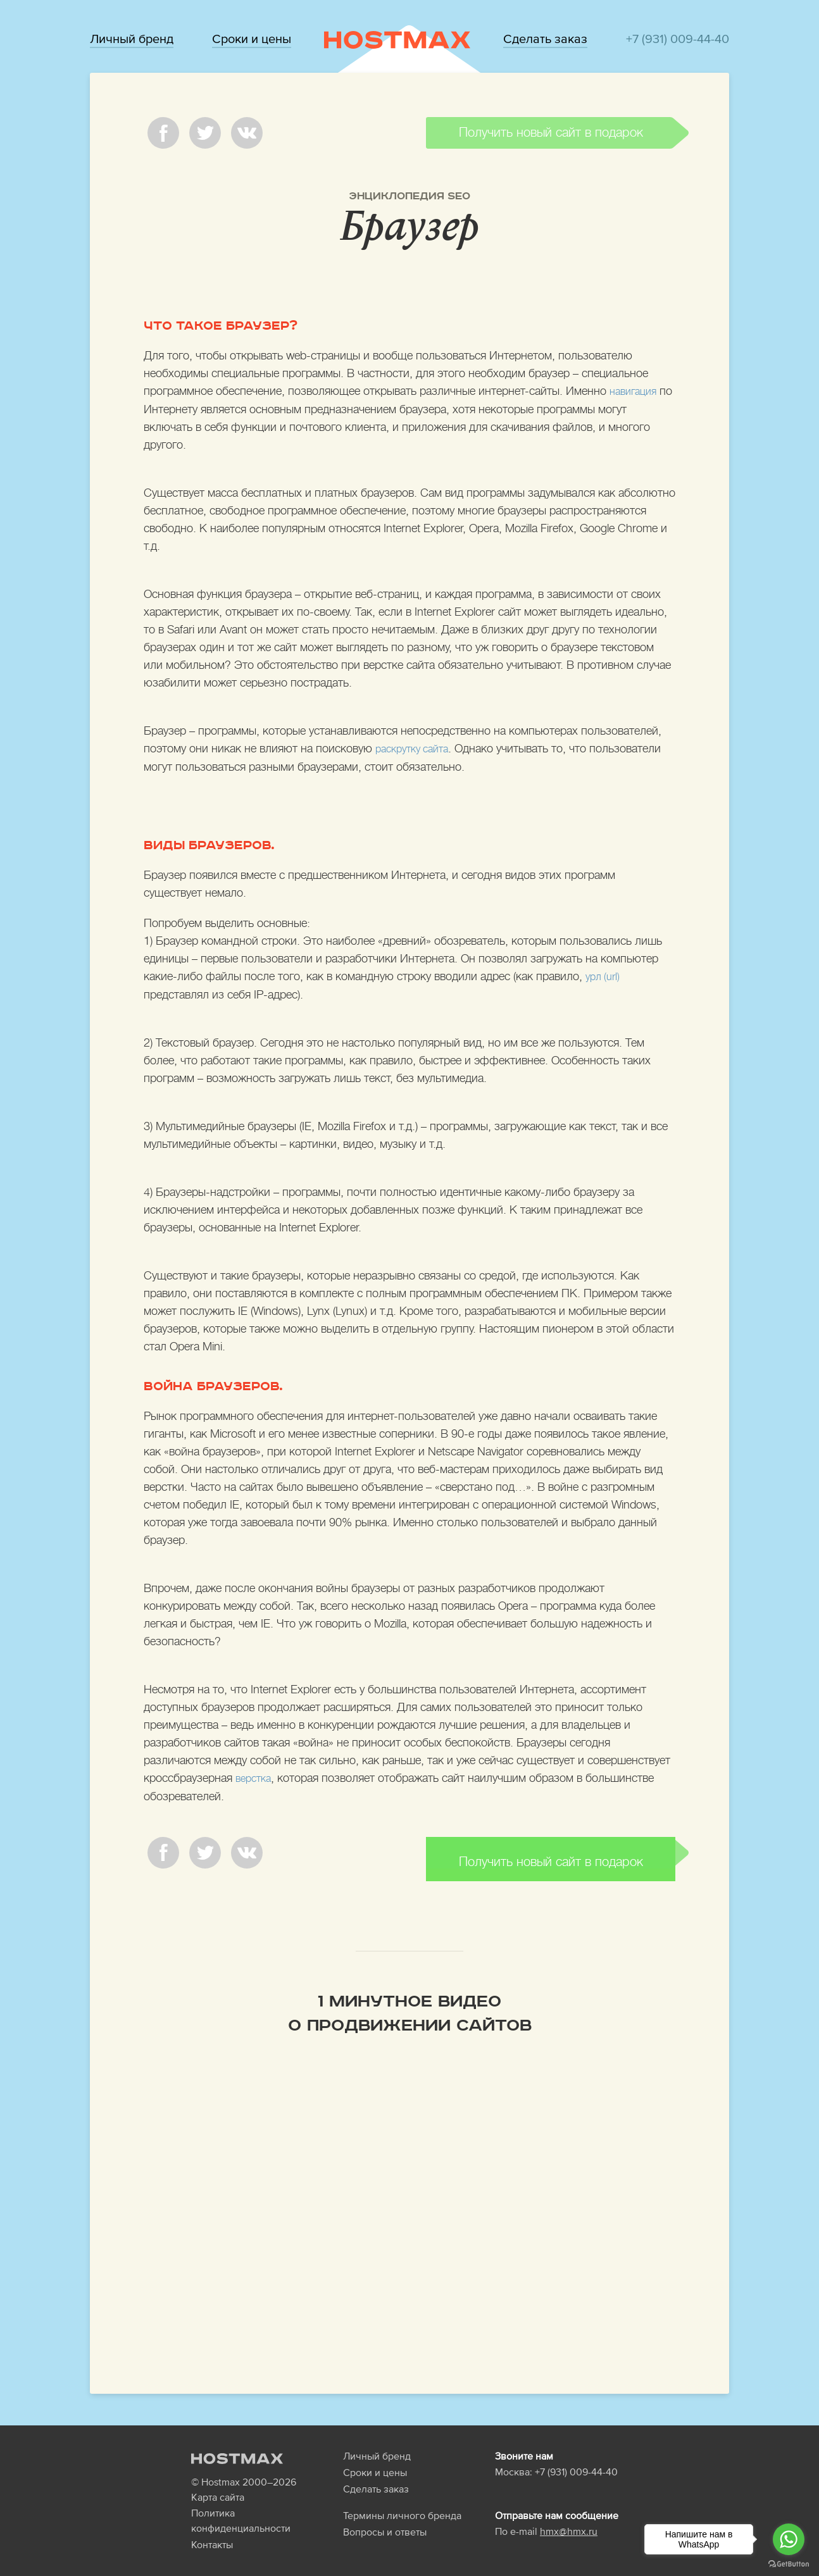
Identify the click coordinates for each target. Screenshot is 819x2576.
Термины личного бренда (402, 2500)
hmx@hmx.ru (568, 2516)
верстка (255, 1776)
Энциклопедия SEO (409, 196)
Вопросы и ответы (385, 2516)
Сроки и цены (251, 39)
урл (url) (604, 975)
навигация (636, 391)
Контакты (212, 2529)
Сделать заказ (545, 39)
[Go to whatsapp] (788, 2539)
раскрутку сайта (416, 748)
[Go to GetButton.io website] (788, 2563)
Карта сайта (217, 2481)
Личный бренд (131, 39)
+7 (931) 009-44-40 (677, 39)
